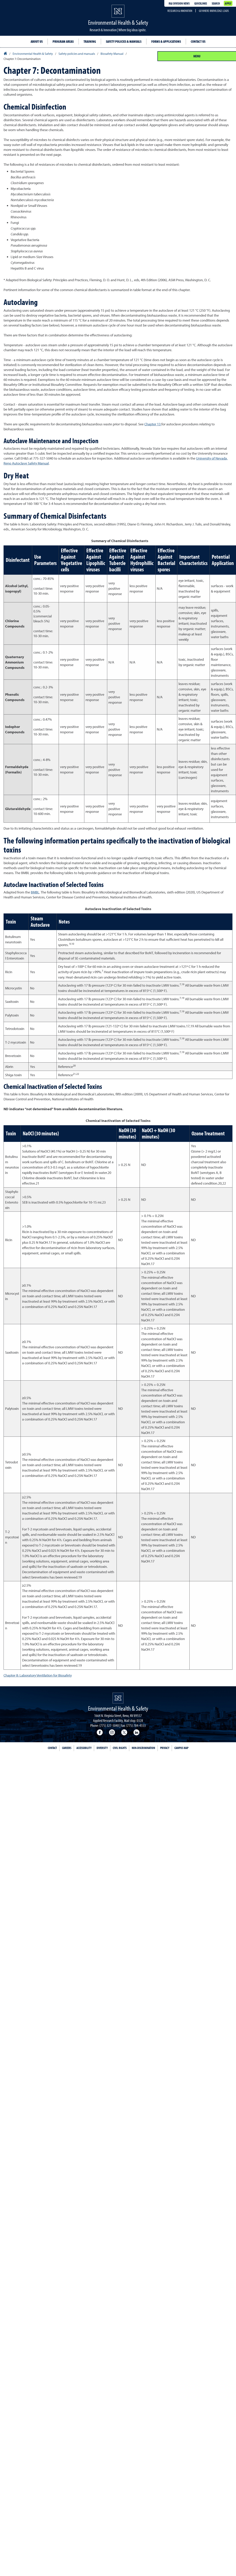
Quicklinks (200, 3)
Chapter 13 (152, 424)
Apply (228, 3)
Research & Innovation (179, 11)
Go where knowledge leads (214, 11)
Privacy (164, 1748)
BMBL (35, 892)
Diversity (102, 1748)
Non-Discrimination (143, 1748)
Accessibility (83, 1748)
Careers (66, 1748)
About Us (37, 41)
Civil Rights (120, 1748)
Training (90, 41)
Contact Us (198, 41)
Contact (52, 1748)
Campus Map (181, 1748)
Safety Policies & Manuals (123, 41)
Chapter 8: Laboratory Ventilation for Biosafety (38, 1675)
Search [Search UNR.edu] (216, 3)
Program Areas (63, 41)
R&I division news (179, 3)
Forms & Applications (166, 41)
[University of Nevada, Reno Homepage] (118, 1698)
